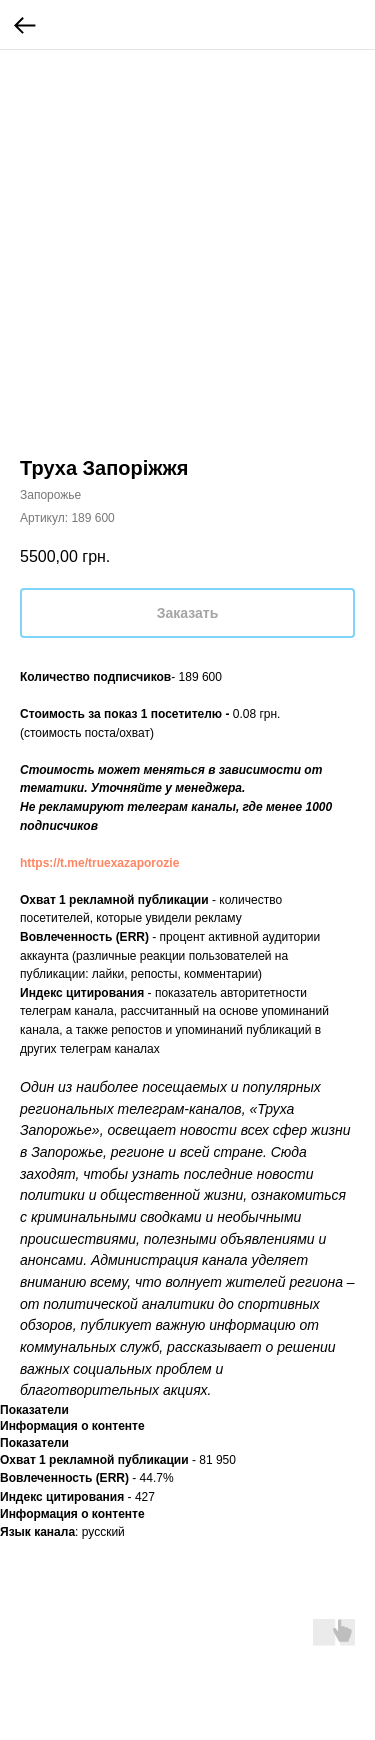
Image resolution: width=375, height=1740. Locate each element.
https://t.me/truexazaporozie (99, 863)
